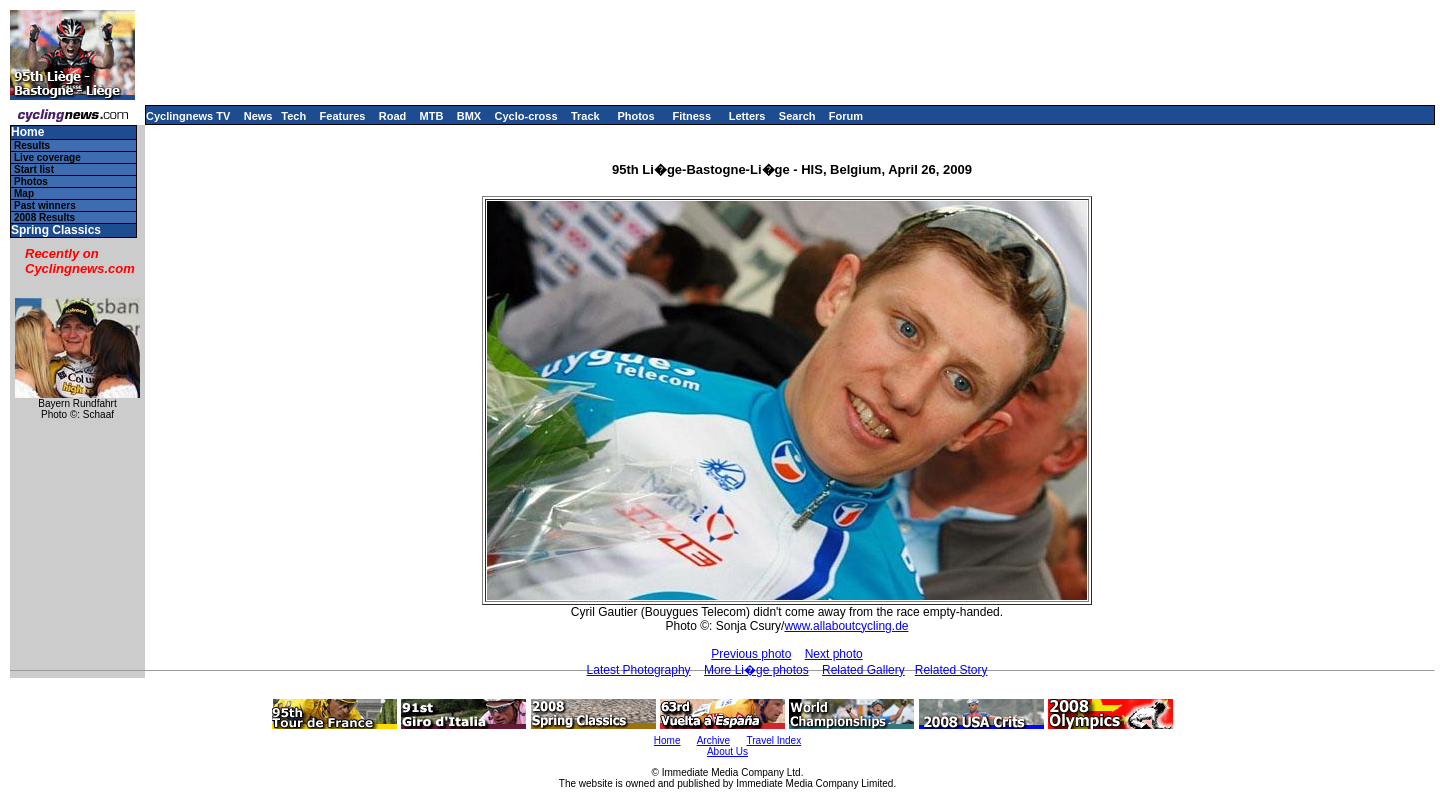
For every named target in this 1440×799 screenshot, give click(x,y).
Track (585, 116)
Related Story (951, 670)
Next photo (834, 654)
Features (343, 116)
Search (797, 116)
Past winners (45, 205)
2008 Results (44, 217)
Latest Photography (639, 670)
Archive (713, 740)
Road (393, 116)
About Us (727, 751)
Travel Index (774, 740)
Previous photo (751, 654)
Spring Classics (56, 230)
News (258, 116)
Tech (293, 116)
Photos (635, 116)
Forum (846, 116)
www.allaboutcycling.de (846, 626)
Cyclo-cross (526, 116)
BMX (469, 116)
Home (27, 132)
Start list (34, 169)
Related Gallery (863, 670)
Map (24, 193)
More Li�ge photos (756, 670)
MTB (432, 116)
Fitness (691, 116)
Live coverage (47, 157)
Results (32, 145)
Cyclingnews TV (188, 116)
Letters (747, 116)
